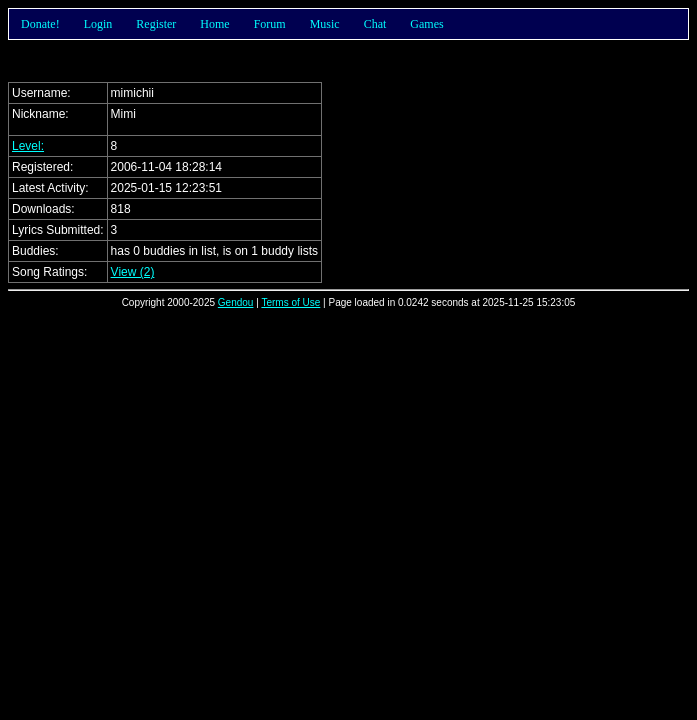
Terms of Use (290, 302)
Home (214, 24)
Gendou (236, 302)
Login (98, 24)
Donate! (40, 24)
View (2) (133, 272)
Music (325, 24)
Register (156, 24)
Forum (270, 24)
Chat (375, 24)
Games (426, 24)
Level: (28, 146)
